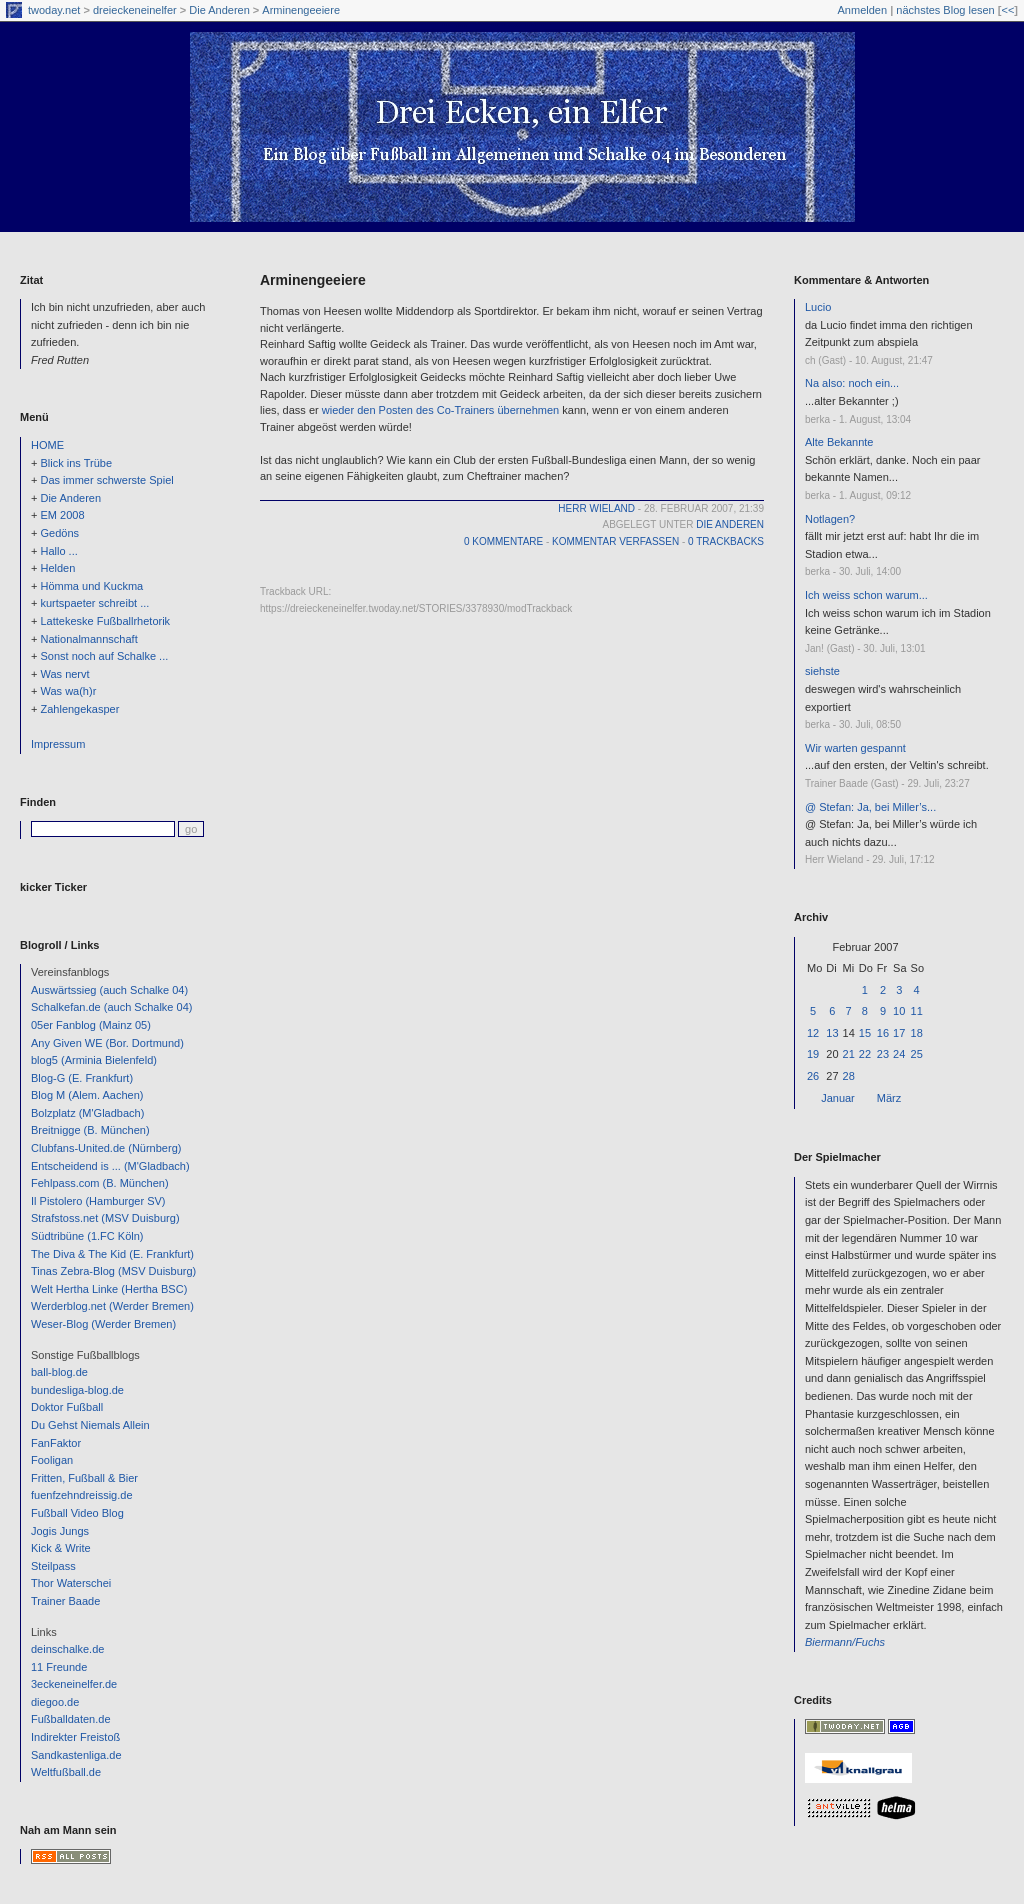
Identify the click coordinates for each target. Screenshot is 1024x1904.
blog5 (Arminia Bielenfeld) (94, 1060)
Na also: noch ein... (852, 383)
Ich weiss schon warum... (866, 595)
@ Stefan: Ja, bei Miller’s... (870, 807)
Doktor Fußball (67, 1407)
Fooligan (52, 1460)
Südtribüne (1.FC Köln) (87, 1236)
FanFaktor (56, 1443)
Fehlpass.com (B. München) (100, 1183)
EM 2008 (62, 515)
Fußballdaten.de (71, 1719)
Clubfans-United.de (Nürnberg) (106, 1148)
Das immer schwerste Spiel (106, 480)
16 (883, 1033)
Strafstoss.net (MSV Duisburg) (105, 1218)
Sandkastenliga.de (76, 1755)
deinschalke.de (67, 1649)
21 (849, 1054)
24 (899, 1054)
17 (899, 1033)
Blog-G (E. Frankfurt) (82, 1078)
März (889, 1098)
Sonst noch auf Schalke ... (104, 656)
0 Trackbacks (726, 541)
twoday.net (54, 10)
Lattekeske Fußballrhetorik (105, 621)
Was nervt (64, 674)
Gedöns (59, 533)
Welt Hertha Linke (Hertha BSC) (109, 1289)
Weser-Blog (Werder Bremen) (103, 1324)
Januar (838, 1098)
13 (832, 1033)
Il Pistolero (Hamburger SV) (98, 1201)
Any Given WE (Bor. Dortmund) (107, 1043)
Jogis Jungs (60, 1531)
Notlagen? (830, 519)
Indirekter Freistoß (75, 1737)
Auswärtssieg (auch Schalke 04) (109, 990)
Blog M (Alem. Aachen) (87, 1095)
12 (813, 1033)
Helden (57, 568)
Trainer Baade (65, 1601)
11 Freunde (59, 1667)
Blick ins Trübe (76, 463)
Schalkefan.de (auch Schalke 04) (111, 1007)
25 (917, 1054)
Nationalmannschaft (88, 639)
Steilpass (53, 1566)
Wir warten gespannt (855, 748)
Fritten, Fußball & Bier (84, 1478)
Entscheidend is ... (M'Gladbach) (110, 1166)
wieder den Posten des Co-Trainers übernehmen (440, 410)
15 (865, 1033)
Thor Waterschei (71, 1583)
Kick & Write (61, 1548)
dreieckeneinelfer (135, 10)
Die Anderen (219, 10)
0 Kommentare (503, 541)
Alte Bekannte (839, 442)
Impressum (58, 744)
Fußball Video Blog (77, 1513)
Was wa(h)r (68, 691)
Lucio (818, 307)
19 (813, 1054)
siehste (822, 671)
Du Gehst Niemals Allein (90, 1425)
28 (849, 1076)
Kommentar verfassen (615, 541)
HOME (47, 445)
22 (865, 1054)
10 (899, 1011)
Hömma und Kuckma (91, 586)
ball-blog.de (59, 1372)
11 (917, 1011)
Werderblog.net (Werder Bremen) (112, 1306)
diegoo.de (55, 1702)
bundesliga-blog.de (77, 1390)
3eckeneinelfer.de (74, 1684)
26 (813, 1076)
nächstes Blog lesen (945, 10)
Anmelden (863, 10)
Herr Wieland (596, 508)
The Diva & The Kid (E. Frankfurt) (112, 1254)
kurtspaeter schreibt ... (94, 603)
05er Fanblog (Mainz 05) (91, 1025)
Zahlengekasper (79, 709)
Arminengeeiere (301, 10)
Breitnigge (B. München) (90, 1130)
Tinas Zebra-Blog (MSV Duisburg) (113, 1271)
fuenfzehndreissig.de (82, 1495)
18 (917, 1033)
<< (1007, 10)
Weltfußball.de (66, 1772)
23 (883, 1054)
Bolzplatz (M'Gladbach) (87, 1113)
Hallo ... (58, 551)
